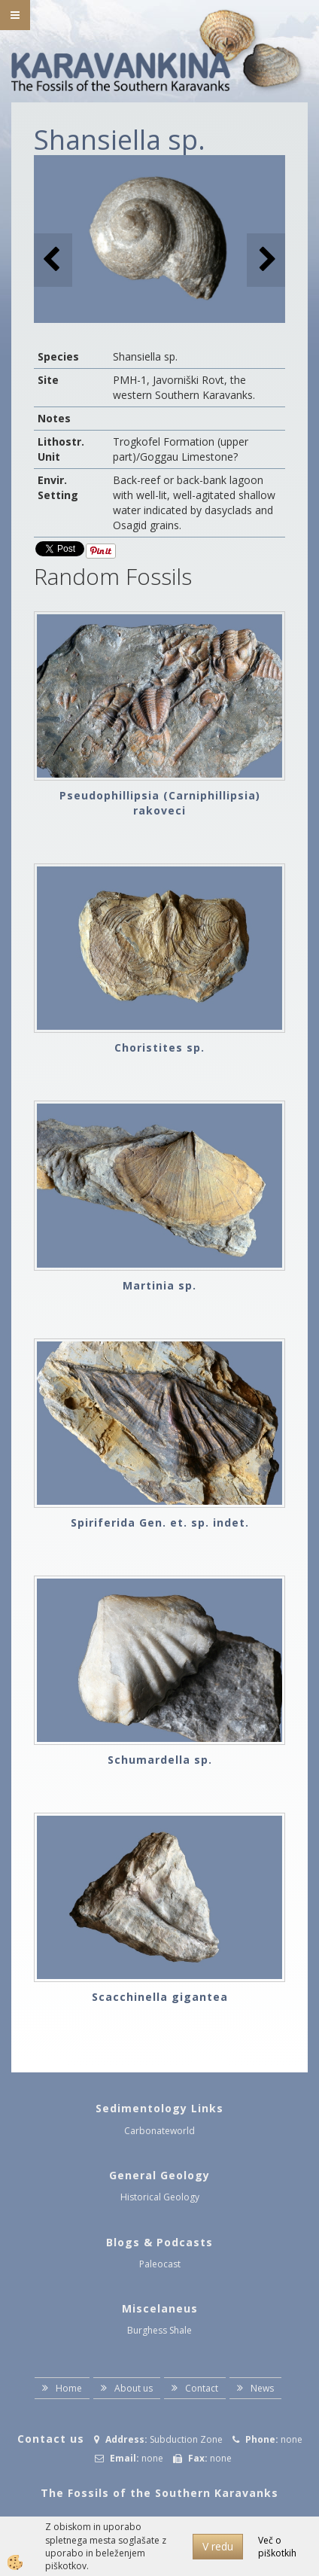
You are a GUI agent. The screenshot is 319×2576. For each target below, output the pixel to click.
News (262, 2388)
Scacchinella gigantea (160, 1997)
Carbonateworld (159, 2130)
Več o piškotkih (277, 2546)
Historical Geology (159, 2197)
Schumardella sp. (160, 1759)
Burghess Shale (159, 2330)
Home (69, 2388)
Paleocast (160, 2264)
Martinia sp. (159, 1285)
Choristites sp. (159, 1047)
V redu (217, 2546)
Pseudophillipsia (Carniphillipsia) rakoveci (159, 803)
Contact (201, 2388)
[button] (266, 260)
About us (133, 2388)
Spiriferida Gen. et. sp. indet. (160, 1522)
